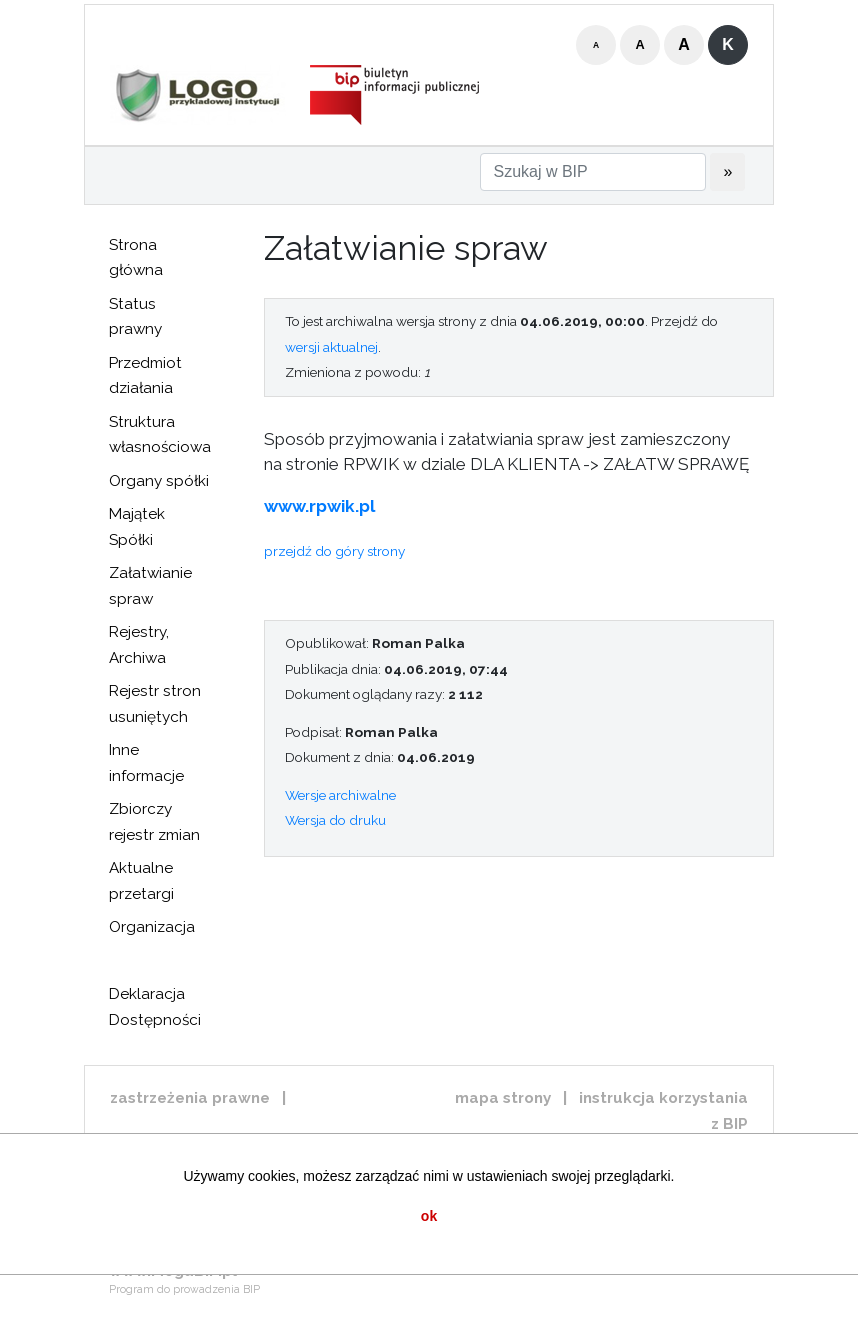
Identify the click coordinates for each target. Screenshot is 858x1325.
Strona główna (136, 258)
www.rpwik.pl (319, 506)
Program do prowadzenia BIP (184, 1289)
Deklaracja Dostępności (155, 1007)
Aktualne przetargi (141, 881)
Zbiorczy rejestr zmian (154, 822)
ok (429, 1216)
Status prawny (135, 317)
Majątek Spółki (137, 527)
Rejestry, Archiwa (139, 645)
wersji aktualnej (331, 347)
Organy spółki (159, 481)
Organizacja (152, 927)
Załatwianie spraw (150, 586)
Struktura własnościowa (160, 435)
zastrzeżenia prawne (190, 1098)
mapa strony (503, 1098)
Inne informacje (146, 763)
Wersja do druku (335, 820)
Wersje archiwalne (340, 795)
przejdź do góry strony (334, 551)
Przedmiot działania (145, 376)
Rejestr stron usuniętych (155, 704)
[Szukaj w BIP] (593, 172)
